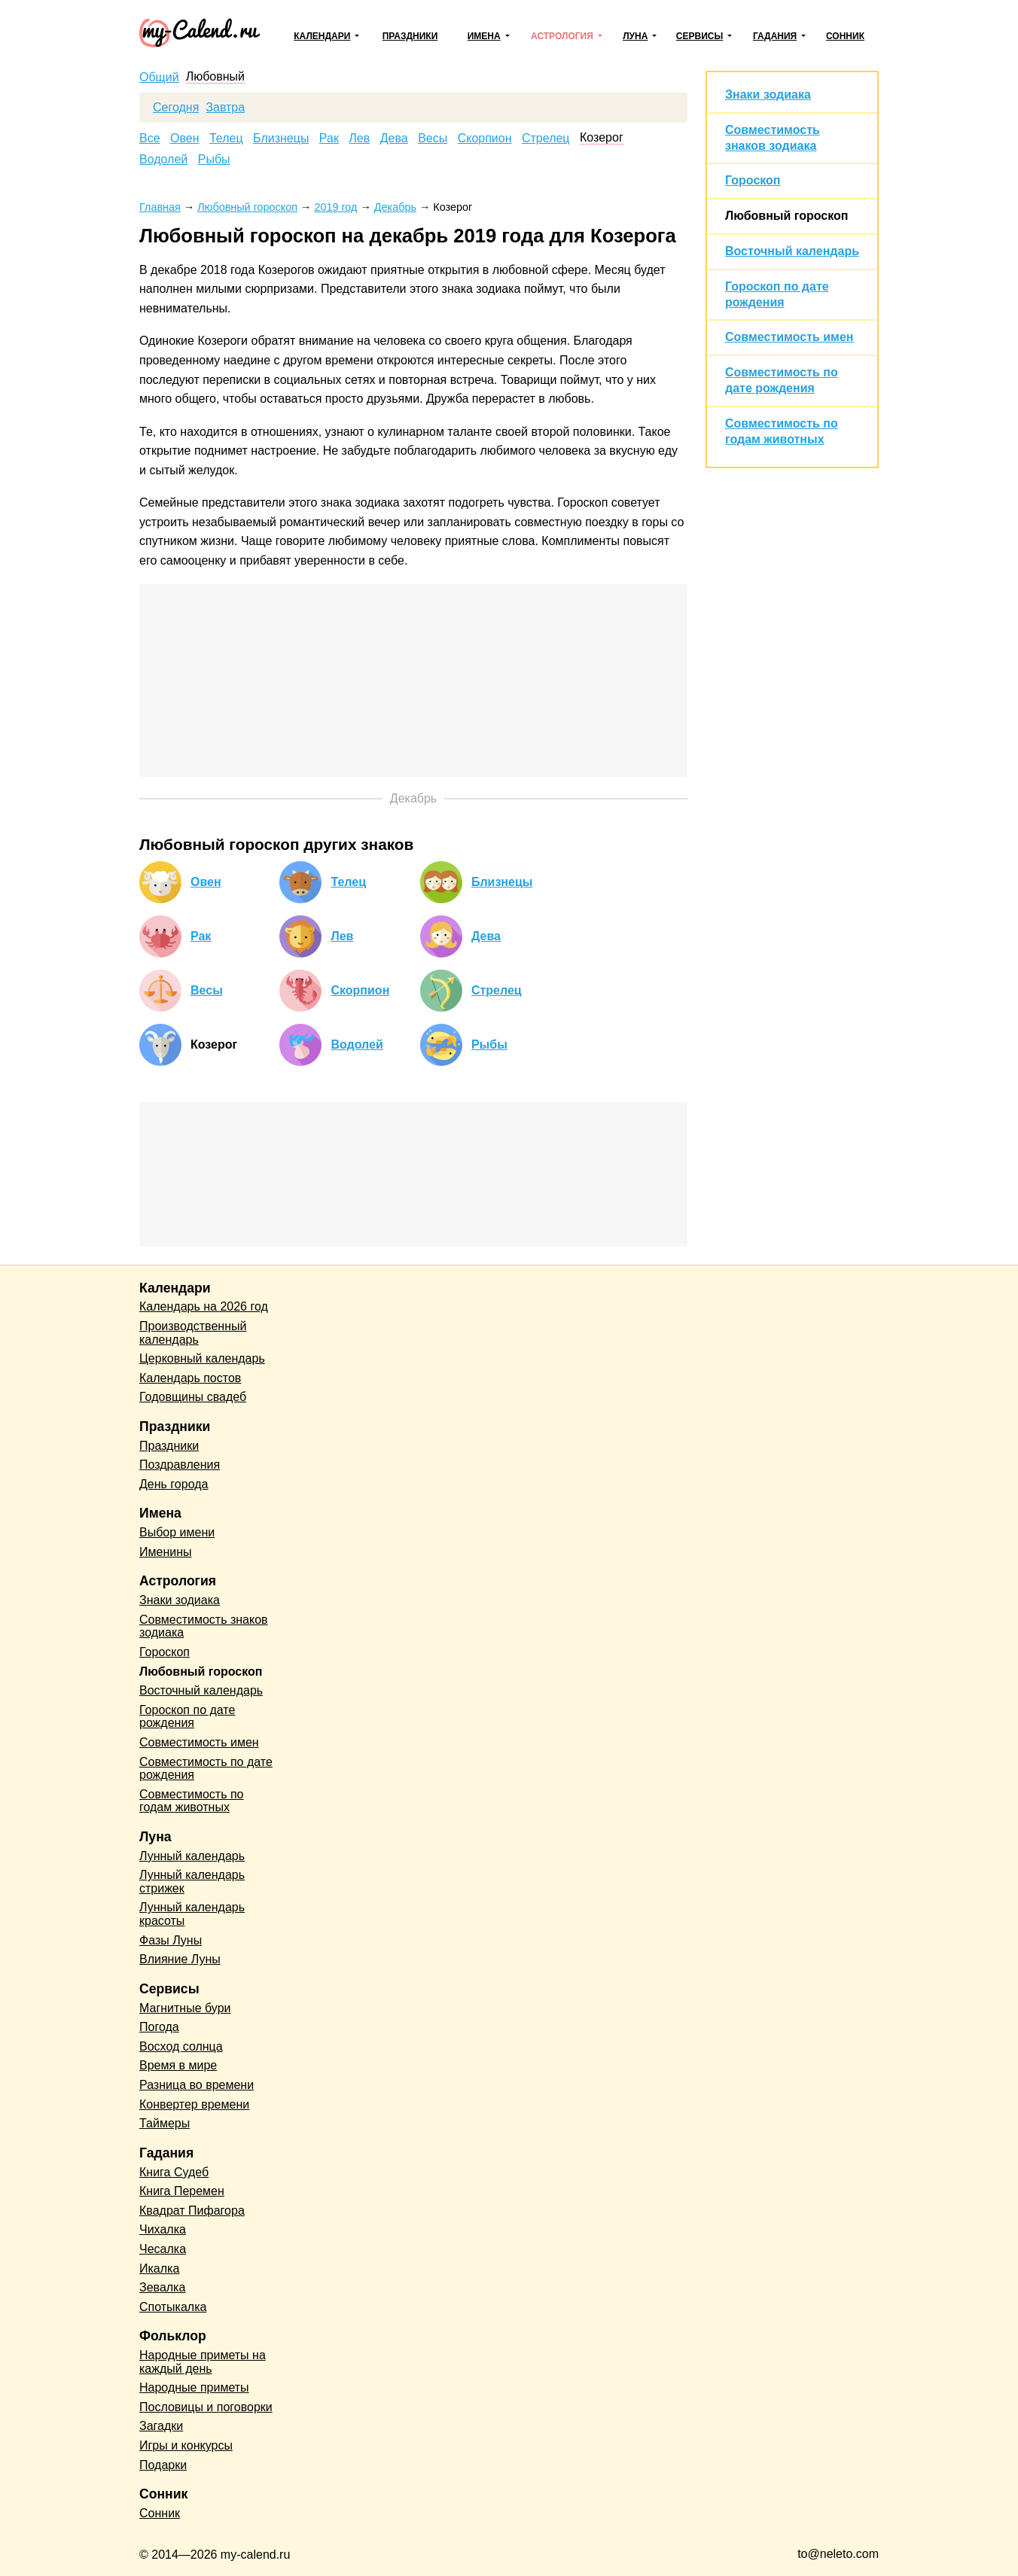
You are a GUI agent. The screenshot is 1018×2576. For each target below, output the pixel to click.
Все (149, 138)
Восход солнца (181, 2046)
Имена (484, 36)
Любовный (215, 77)
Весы (432, 138)
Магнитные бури (185, 2008)
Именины (165, 1551)
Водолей (163, 160)
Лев (359, 138)
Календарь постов (190, 1378)
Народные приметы (194, 2387)
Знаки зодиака (768, 94)
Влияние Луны (180, 1959)
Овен (185, 138)
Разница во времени (196, 2084)
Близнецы (281, 138)
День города (173, 1484)
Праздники (410, 36)
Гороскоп (753, 180)
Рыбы (214, 160)
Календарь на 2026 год (203, 1306)
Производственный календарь (192, 1333)
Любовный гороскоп (786, 215)
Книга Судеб (174, 2172)
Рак (329, 138)
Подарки (163, 2465)
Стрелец (546, 138)
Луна (635, 36)
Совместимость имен (789, 336)
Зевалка (162, 2287)
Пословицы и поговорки (206, 2407)
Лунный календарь (192, 1856)
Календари (322, 36)
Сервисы (699, 36)
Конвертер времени (194, 2104)
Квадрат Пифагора (192, 2210)
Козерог (601, 138)
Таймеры (164, 2123)
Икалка (159, 2268)
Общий (159, 78)
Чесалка (162, 2249)
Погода (159, 2026)
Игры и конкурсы (186, 2445)
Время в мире (178, 2065)
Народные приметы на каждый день (202, 2362)
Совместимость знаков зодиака (203, 1626)
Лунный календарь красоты (192, 1914)
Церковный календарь (202, 1358)
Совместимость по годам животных (191, 1801)
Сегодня (176, 108)
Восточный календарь (792, 251)
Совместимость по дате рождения (206, 1768)
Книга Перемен (181, 2191)
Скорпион (485, 138)
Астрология (562, 36)
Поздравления (179, 1464)
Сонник (845, 36)
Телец (226, 138)
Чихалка (162, 2229)
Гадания (775, 36)
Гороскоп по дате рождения (187, 1717)
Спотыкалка (172, 2306)
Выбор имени (177, 1532)
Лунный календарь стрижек (192, 1881)
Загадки (161, 2425)
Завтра (225, 108)
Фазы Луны (170, 1940)
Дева (394, 138)
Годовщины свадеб (192, 1396)
